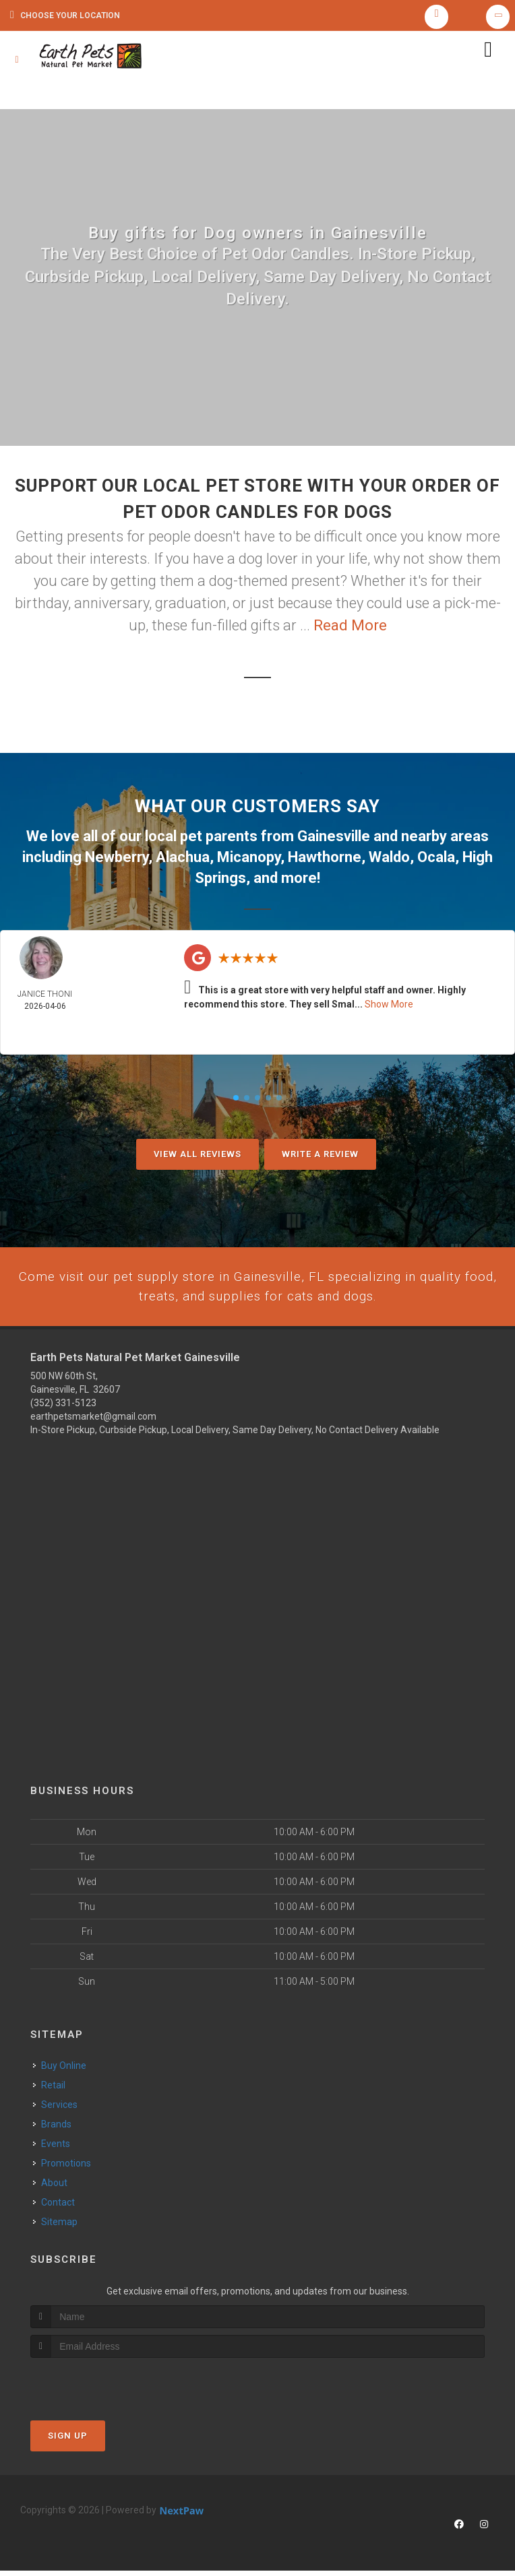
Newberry (116, 861)
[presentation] (102, 2388)
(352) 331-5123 (63, 1408)
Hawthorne (324, 861)
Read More (350, 632)
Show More (389, 1006)
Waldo (389, 861)
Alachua (183, 861)
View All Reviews (197, 1157)
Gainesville (333, 842)
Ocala (436, 861)
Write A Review (320, 1157)
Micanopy (248, 861)
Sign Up (68, 2441)
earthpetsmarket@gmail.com (93, 1421)
